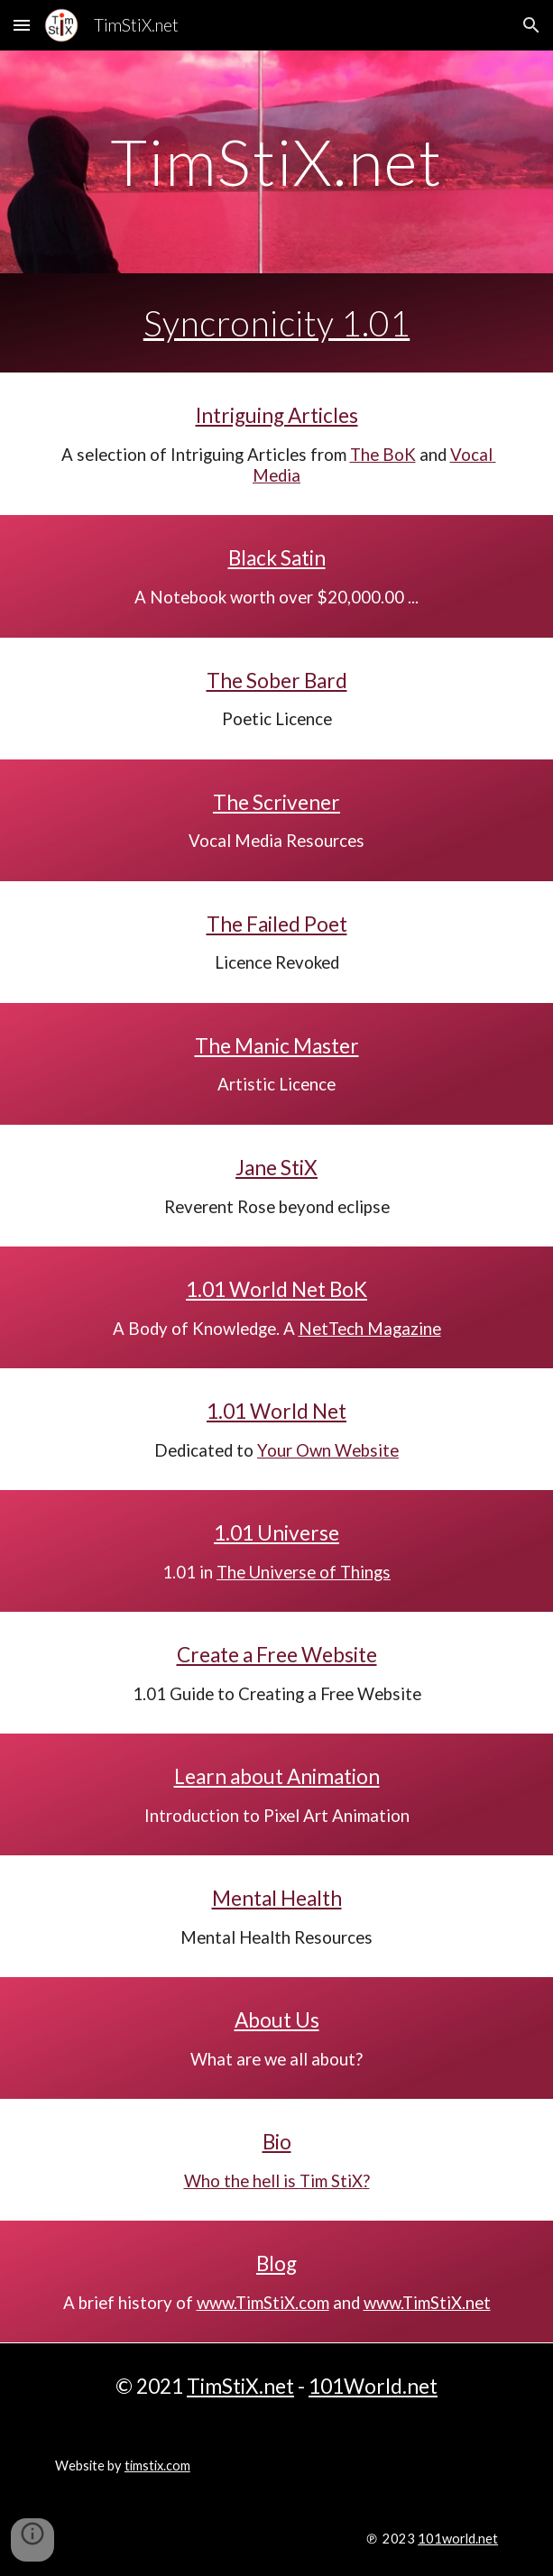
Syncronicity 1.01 (276, 323)
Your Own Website (328, 1450)
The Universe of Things (304, 1572)
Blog (276, 2263)
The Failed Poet (277, 924)
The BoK (383, 455)
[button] (21, 25)
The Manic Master (277, 1046)
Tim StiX (331, 2181)
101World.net (373, 2386)
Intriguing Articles (277, 415)
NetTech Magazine (370, 1329)
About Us (277, 2020)
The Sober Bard (277, 680)
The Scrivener (276, 802)
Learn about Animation (277, 1776)
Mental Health (277, 1898)
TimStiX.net (240, 2386)
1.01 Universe (276, 1533)
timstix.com (157, 2465)
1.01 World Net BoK (276, 1289)
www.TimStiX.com (263, 2303)
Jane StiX (276, 1167)
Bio (277, 2142)
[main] (276, 162)
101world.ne (455, 2538)
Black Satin (277, 558)
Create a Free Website (277, 1654)
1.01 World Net (276, 1411)
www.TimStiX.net (427, 2303)
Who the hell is (242, 2181)
